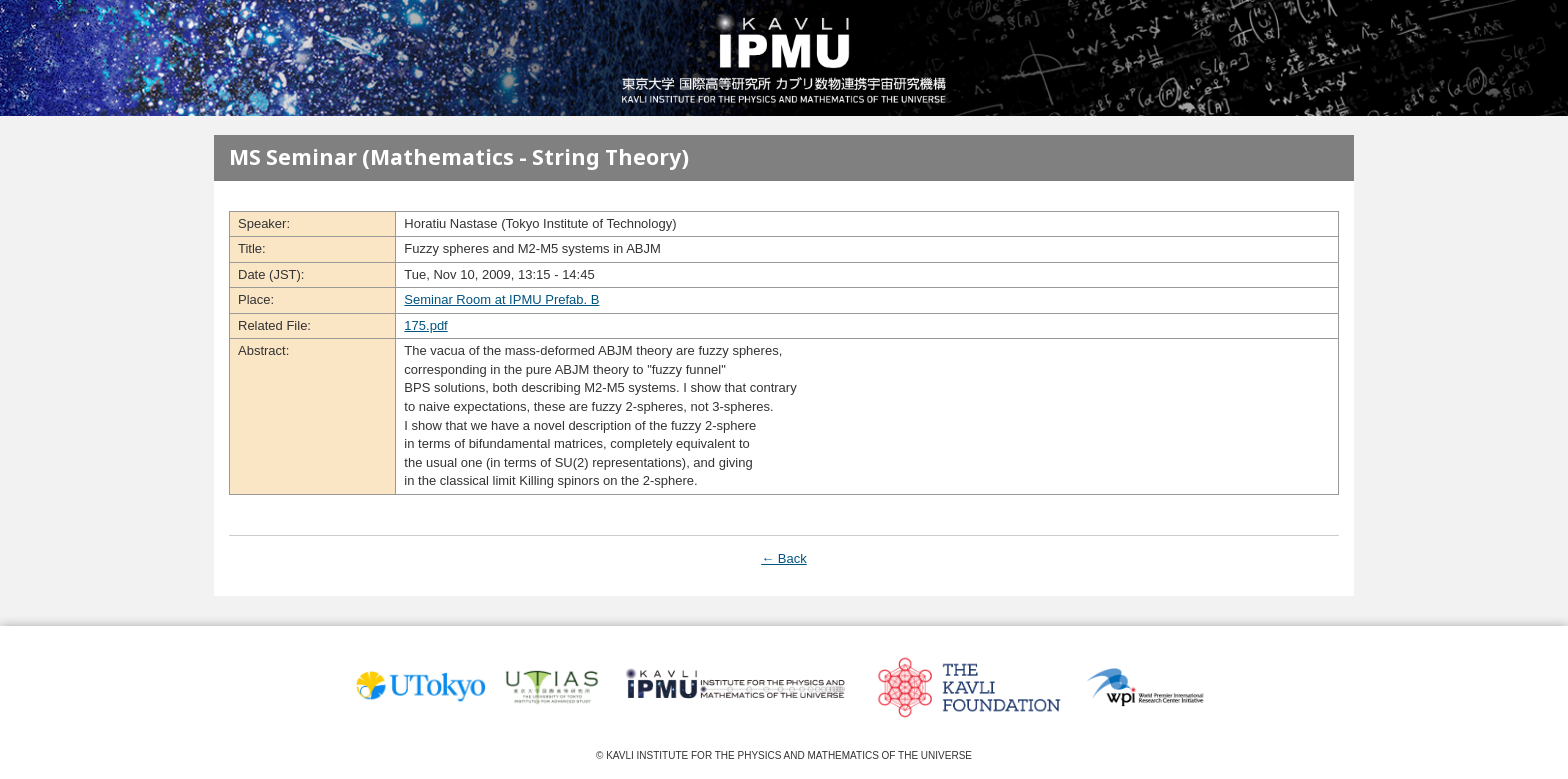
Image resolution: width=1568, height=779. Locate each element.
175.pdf (425, 325)
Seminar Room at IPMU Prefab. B (501, 299)
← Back (784, 558)
